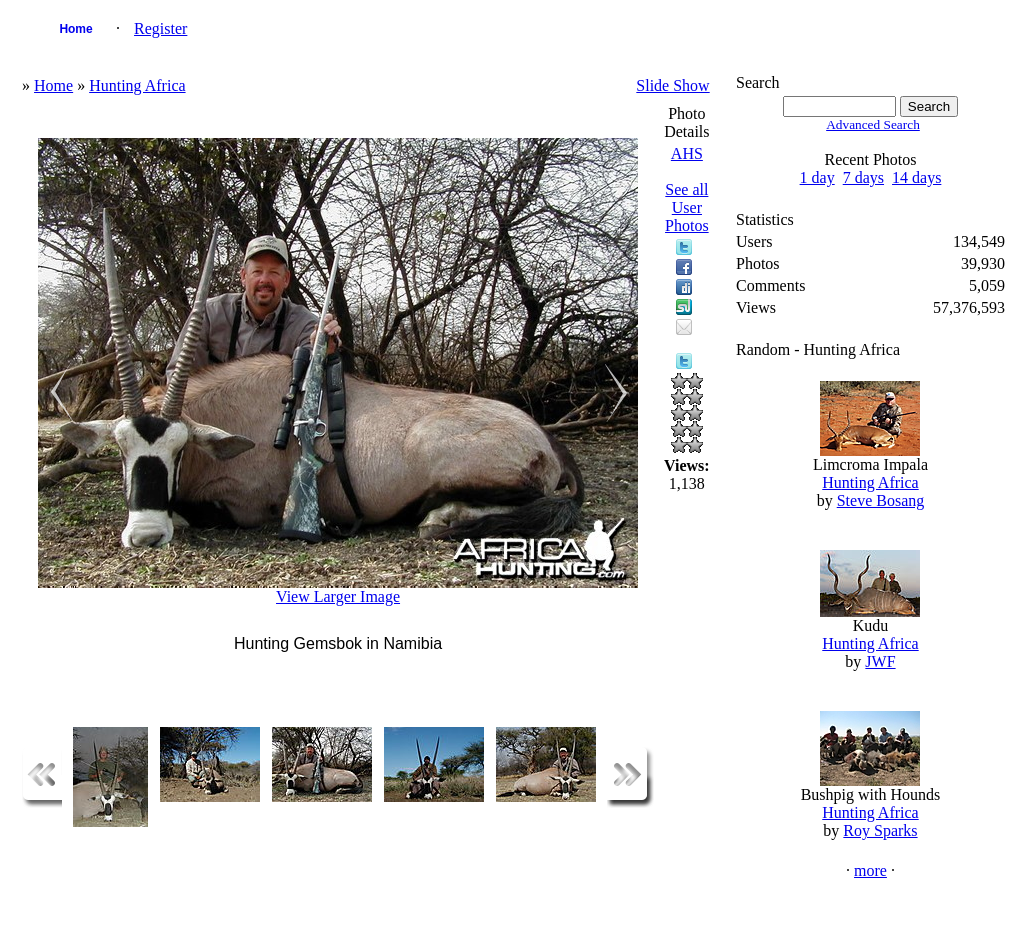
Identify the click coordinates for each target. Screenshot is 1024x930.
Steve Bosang (881, 500)
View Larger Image (338, 596)
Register (160, 28)
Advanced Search (873, 124)
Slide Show (672, 85)
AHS (687, 153)
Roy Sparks (880, 830)
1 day (817, 177)
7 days (863, 177)
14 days (916, 177)
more (870, 870)
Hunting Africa (137, 85)
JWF (880, 661)
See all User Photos (687, 207)
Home (75, 29)
